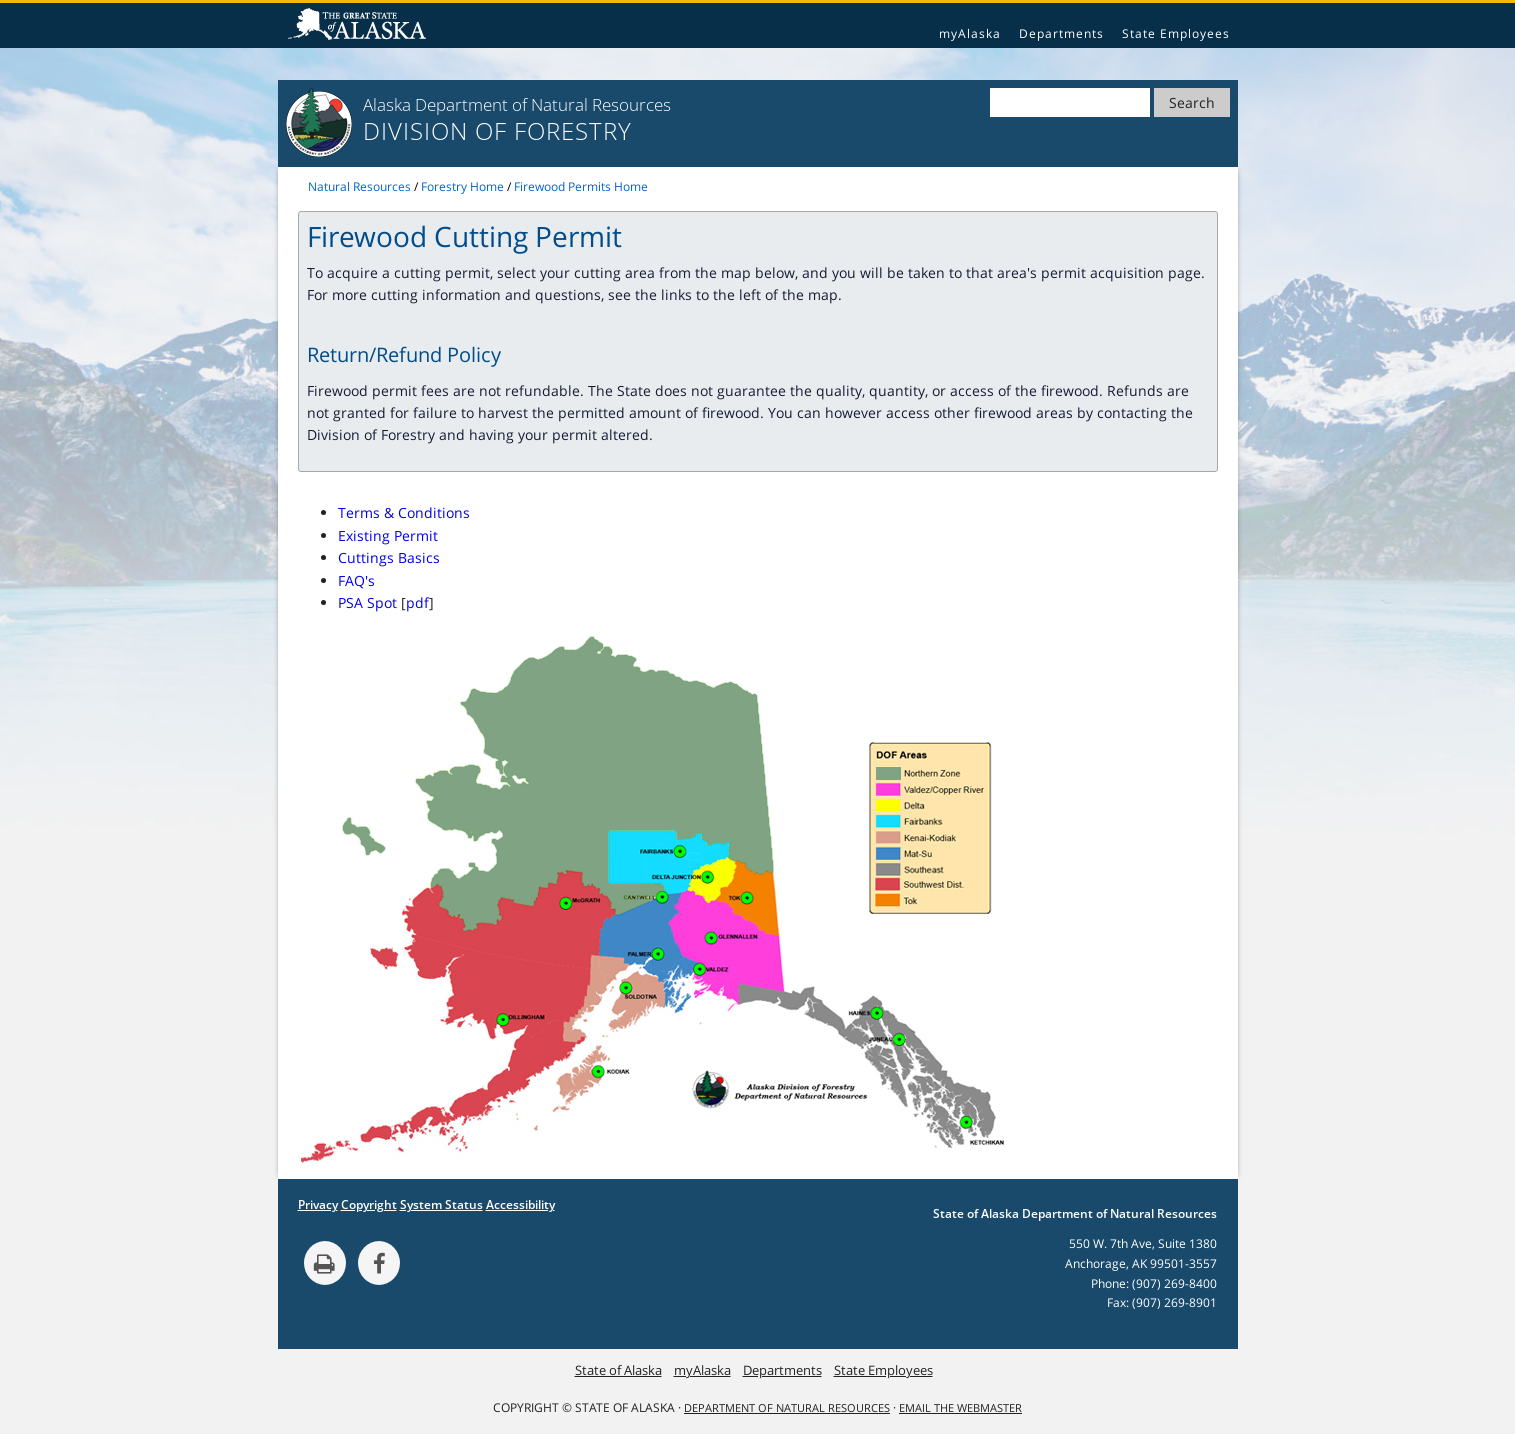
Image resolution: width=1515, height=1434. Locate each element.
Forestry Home (462, 186)
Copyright (369, 1204)
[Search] (1070, 102)
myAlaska (970, 33)
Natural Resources (359, 186)
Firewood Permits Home (581, 186)
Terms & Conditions (404, 512)
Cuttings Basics (389, 557)
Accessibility (520, 1204)
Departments (1061, 33)
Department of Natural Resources (787, 1408)
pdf (417, 602)
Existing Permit (388, 535)
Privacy (318, 1204)
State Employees (1176, 33)
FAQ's (356, 580)
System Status (441, 1204)
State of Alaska (360, 26)
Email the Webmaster (960, 1408)
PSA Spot (367, 602)
